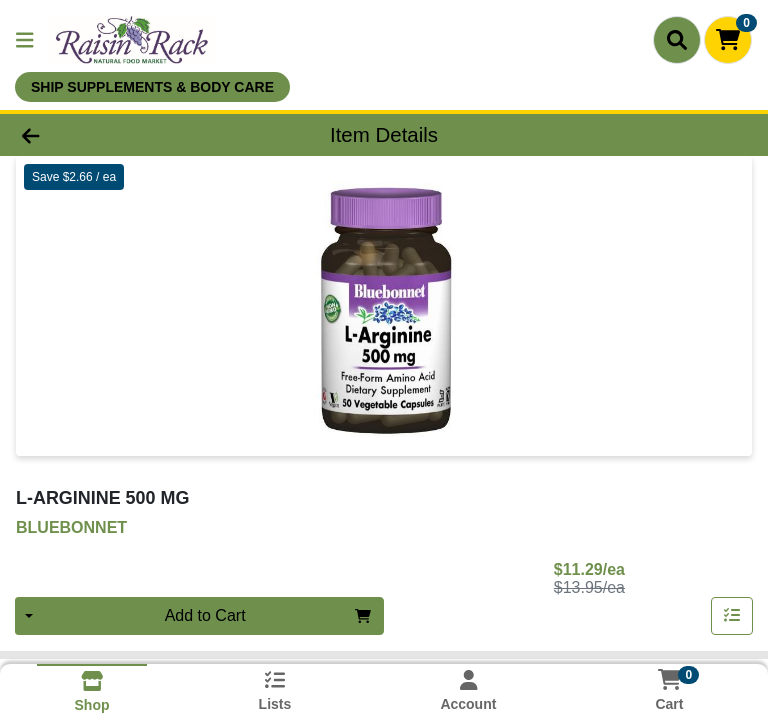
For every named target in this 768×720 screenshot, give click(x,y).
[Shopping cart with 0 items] (728, 40)
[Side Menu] (25, 40)
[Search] (677, 40)
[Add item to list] (732, 616)
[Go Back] (108, 135)
